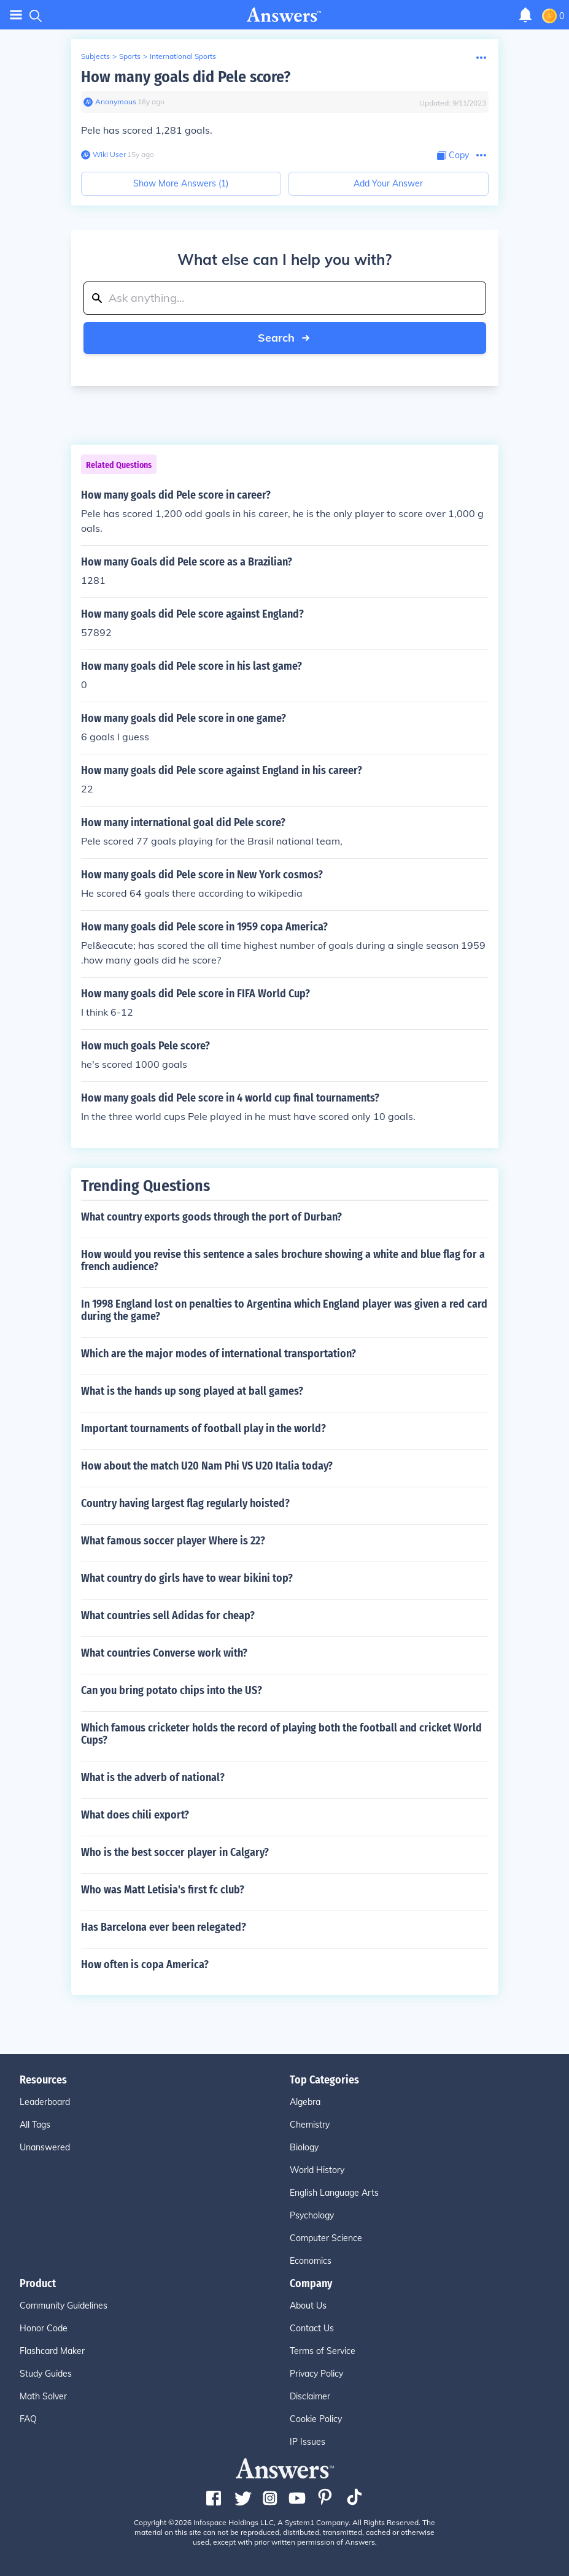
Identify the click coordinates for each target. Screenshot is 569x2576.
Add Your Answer (388, 183)
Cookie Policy (316, 2419)
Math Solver (43, 2396)
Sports (130, 56)
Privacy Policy (316, 2373)
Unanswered (45, 2147)
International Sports (183, 56)
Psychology (312, 2215)
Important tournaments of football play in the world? (203, 1428)
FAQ (28, 2419)
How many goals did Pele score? (185, 76)
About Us (308, 2305)
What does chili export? (135, 1815)
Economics (310, 2260)
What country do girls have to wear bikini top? (187, 1578)
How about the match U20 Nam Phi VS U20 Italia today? (207, 1466)
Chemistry (310, 2124)
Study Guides (46, 2373)
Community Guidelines (63, 2305)
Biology (304, 2147)
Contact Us (312, 2328)
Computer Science (326, 2238)
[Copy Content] (453, 155)
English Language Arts (334, 2192)
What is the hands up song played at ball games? (192, 1391)
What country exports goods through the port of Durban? (211, 1217)
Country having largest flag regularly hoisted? (185, 1503)
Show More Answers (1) (180, 183)
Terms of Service (322, 2350)
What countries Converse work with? (164, 1653)
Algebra (305, 2101)
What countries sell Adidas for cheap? (168, 1615)
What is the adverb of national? (153, 1777)
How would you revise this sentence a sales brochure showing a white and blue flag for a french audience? (283, 1260)
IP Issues (307, 2441)
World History (317, 2169)
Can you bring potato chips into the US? (171, 1690)
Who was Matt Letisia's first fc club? (162, 1889)
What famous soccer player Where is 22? (173, 1540)
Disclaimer (310, 2396)
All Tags (35, 2124)
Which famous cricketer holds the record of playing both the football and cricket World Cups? (281, 1734)
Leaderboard (45, 2101)
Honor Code (44, 2328)
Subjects (95, 56)
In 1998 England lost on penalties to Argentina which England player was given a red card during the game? (284, 1310)
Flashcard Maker (52, 2350)
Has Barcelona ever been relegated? (163, 1927)
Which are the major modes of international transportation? (218, 1353)
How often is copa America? (145, 1964)
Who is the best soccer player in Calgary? (175, 1852)
